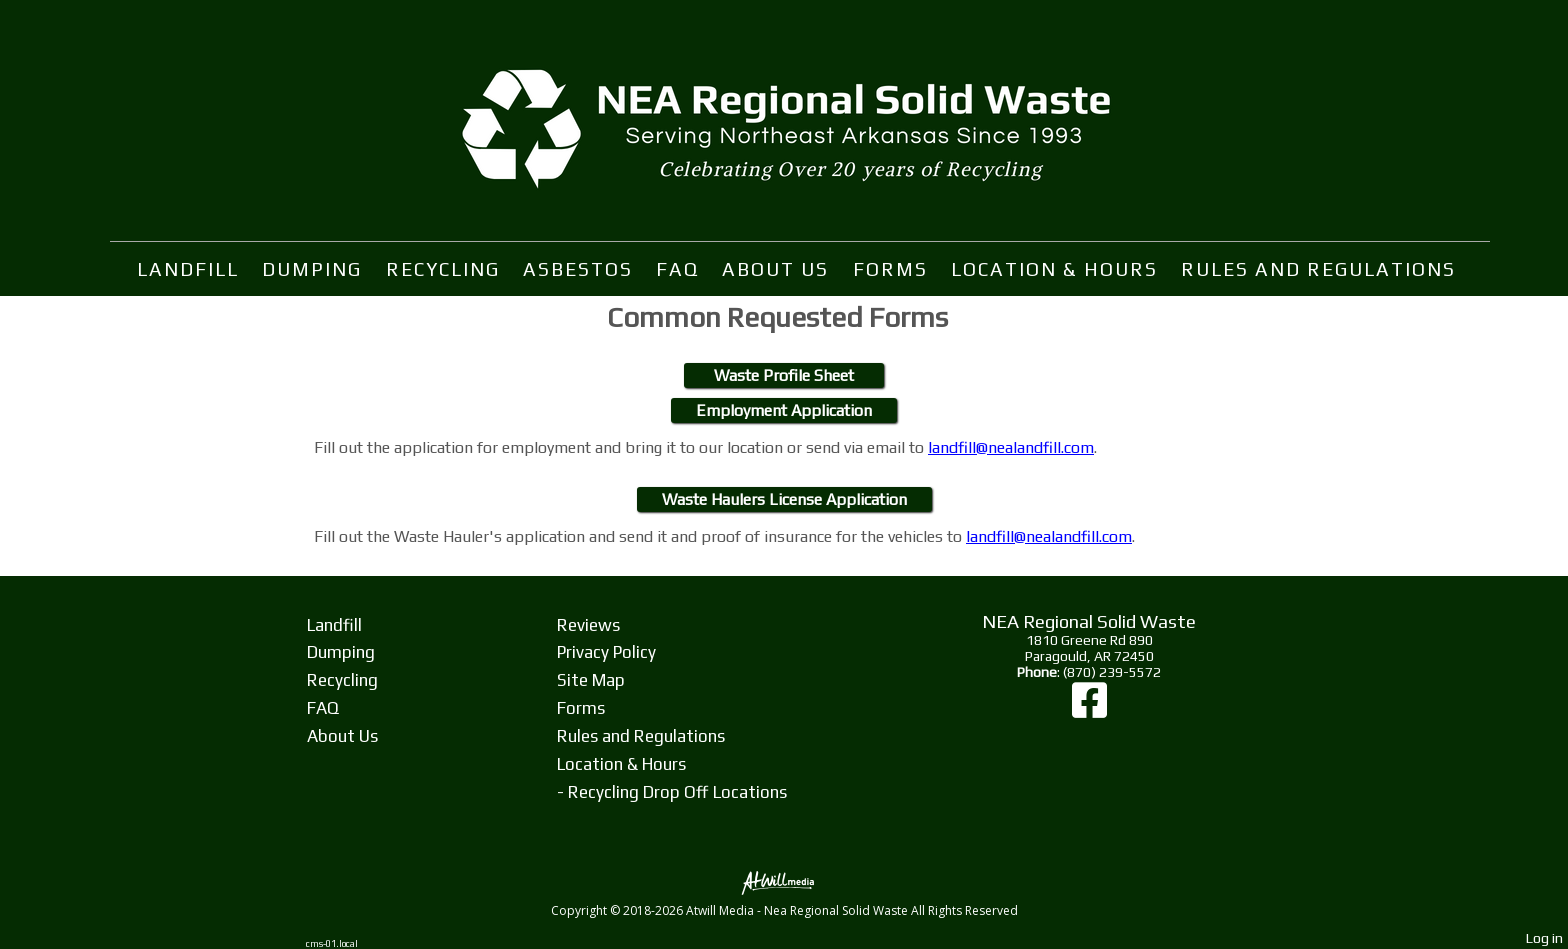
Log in (1544, 938)
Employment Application (784, 410)
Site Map (591, 680)
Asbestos (578, 269)
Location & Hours (1054, 269)
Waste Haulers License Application (784, 499)
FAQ (677, 269)
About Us (775, 269)
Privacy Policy (606, 652)
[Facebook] (1089, 710)
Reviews (588, 625)
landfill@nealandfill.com (1011, 447)
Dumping (312, 269)
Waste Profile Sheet (784, 375)
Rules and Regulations (1318, 269)
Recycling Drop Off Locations (677, 792)
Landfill (188, 269)
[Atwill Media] (784, 881)
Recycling (443, 269)
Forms (890, 269)
